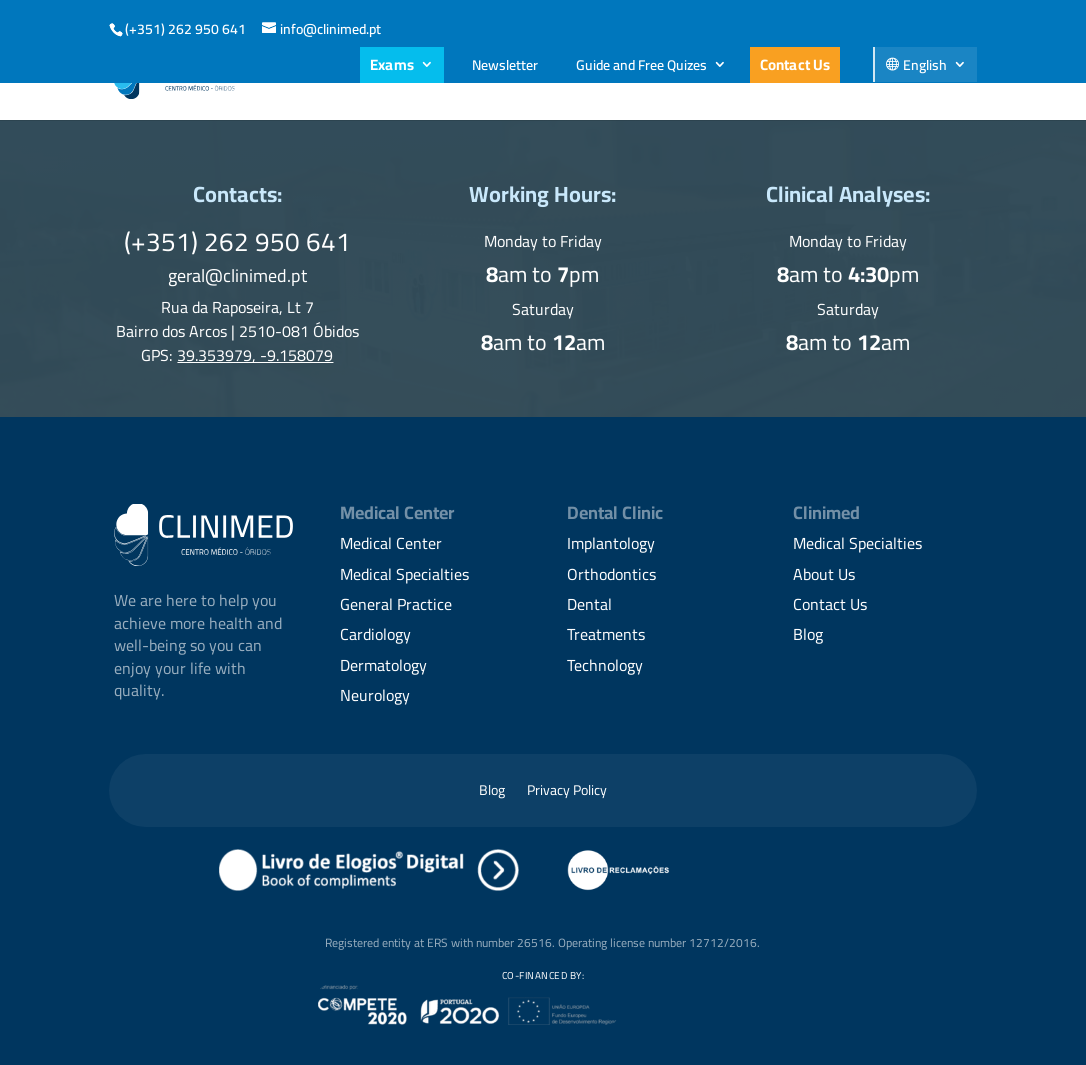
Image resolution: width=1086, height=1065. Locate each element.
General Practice (396, 604)
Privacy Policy (567, 793)
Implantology (611, 543)
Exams (392, 64)
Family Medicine (569, 79)
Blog (857, 79)
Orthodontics (611, 574)
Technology (605, 665)
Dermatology (383, 665)
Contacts (940, 79)
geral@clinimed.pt (237, 275)
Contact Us (795, 64)
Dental (589, 604)
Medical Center (391, 543)
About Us (304, 79)
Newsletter (505, 65)
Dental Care (414, 79)
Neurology (375, 695)
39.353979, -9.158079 (255, 355)
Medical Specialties (734, 79)
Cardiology (375, 634)
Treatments (606, 634)
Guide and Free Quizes (641, 65)
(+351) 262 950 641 (185, 29)
